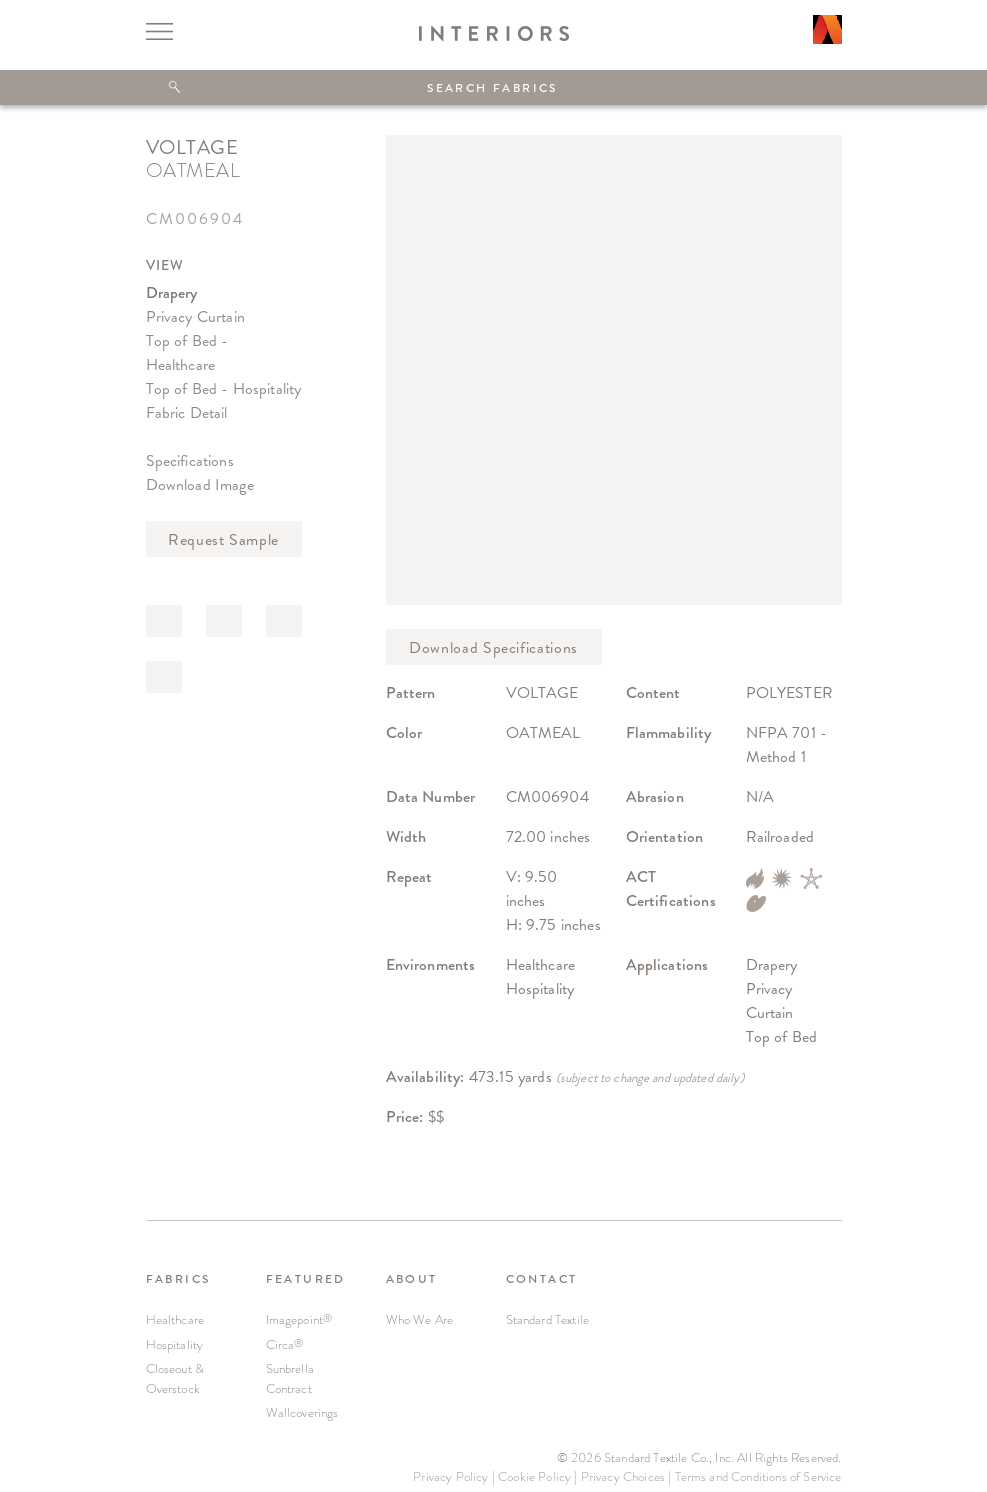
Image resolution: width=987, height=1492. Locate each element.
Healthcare (175, 1319)
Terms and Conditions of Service (758, 1476)
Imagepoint (299, 1319)
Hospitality (175, 1344)
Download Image (200, 484)
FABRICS (178, 1279)
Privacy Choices (623, 1476)
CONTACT (542, 1279)
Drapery (172, 292)
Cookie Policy (534, 1476)
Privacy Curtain (195, 316)
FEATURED (306, 1279)
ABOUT (412, 1279)
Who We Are (420, 1319)
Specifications (190, 460)
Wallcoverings (302, 1412)
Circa (285, 1344)
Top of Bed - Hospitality (224, 388)
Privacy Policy (450, 1476)
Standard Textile (548, 1319)
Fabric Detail (187, 412)
